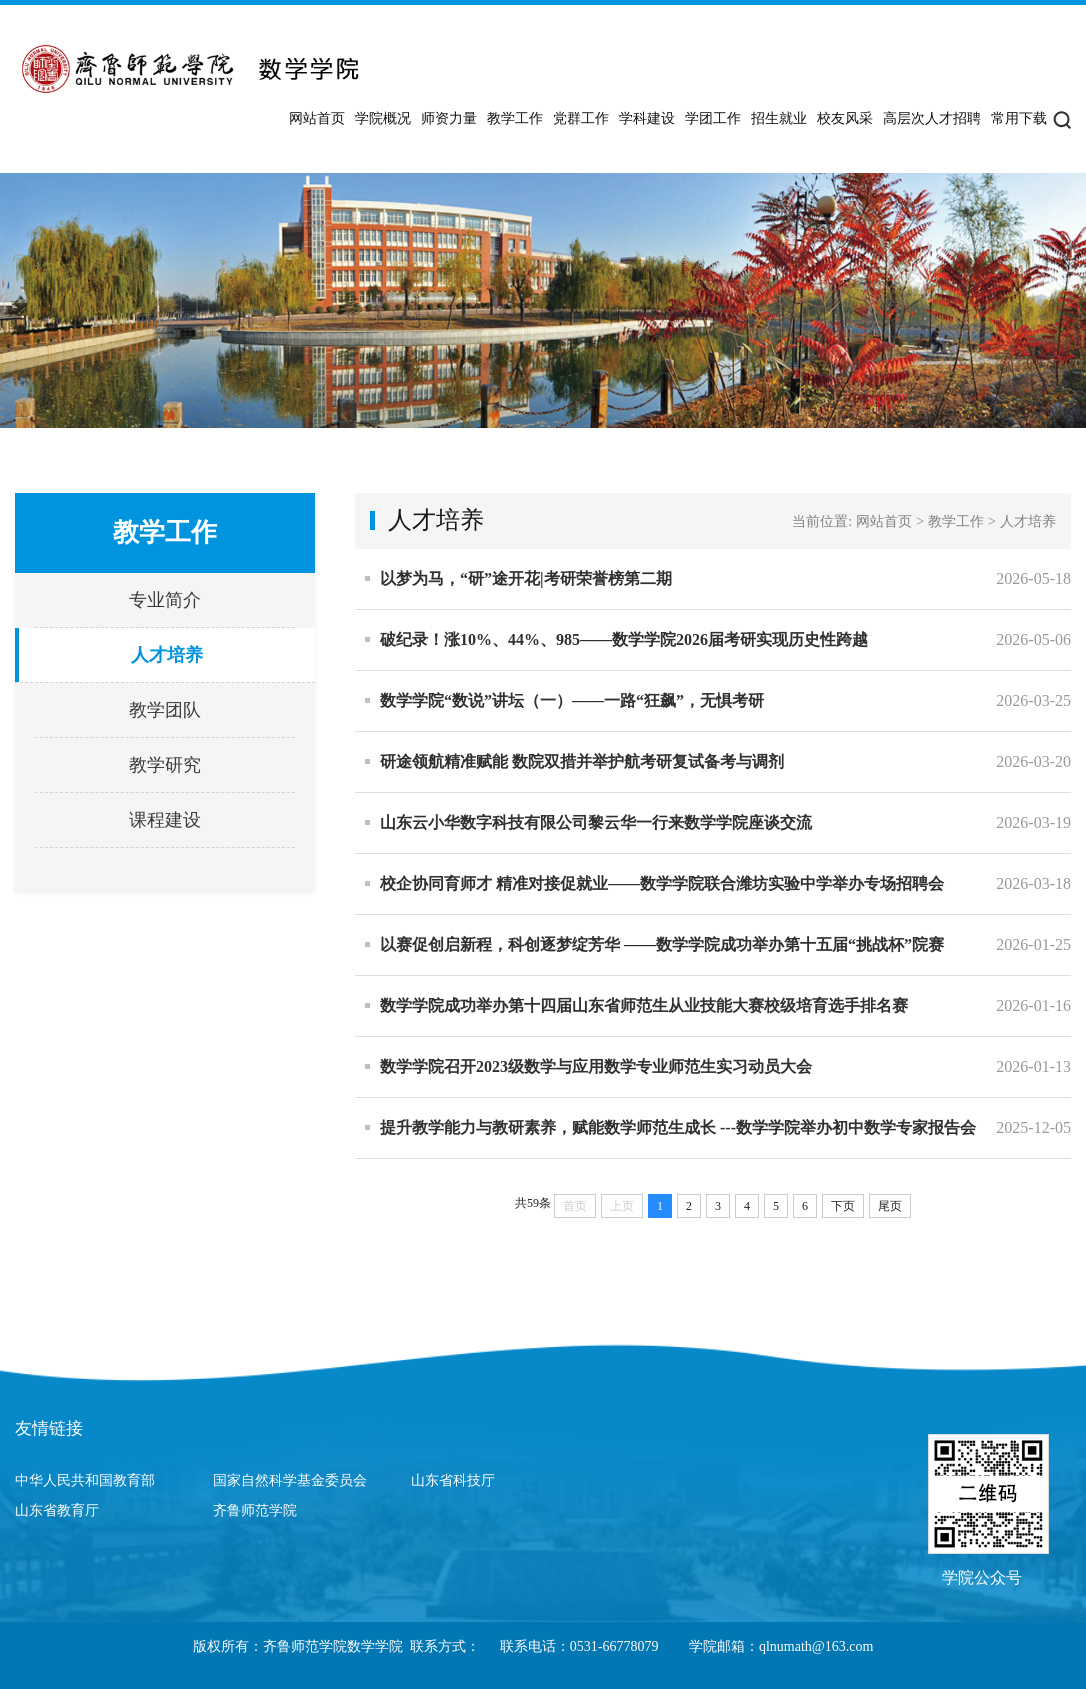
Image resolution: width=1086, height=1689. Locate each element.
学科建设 (647, 118)
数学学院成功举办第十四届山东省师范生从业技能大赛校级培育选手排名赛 (644, 1005)
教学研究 (165, 765)
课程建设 (165, 820)
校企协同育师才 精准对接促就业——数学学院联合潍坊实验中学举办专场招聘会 (662, 883)
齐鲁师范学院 (255, 1510)
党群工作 (581, 118)
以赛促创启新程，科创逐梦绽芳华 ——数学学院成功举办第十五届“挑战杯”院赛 (662, 944)
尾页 (890, 1206)
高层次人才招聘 (932, 118)
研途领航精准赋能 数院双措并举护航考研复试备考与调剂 (582, 761)
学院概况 (383, 118)
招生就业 (779, 118)
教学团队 (165, 710)
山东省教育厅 (57, 1510)
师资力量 (449, 118)
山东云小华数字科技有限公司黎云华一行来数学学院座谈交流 (596, 822)
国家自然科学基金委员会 (290, 1480)
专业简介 (165, 600)
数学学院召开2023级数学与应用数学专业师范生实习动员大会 (596, 1066)
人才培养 (167, 655)
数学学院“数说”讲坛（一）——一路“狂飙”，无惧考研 (572, 700)
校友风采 (845, 118)
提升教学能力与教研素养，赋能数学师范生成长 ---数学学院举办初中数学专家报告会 (678, 1127)
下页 (843, 1206)
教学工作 (515, 118)
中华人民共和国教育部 (85, 1480)
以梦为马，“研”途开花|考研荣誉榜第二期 (526, 578)
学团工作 (713, 118)
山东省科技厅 (453, 1480)
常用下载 (1019, 118)
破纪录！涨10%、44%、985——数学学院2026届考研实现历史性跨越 (624, 639)
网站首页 (317, 118)
